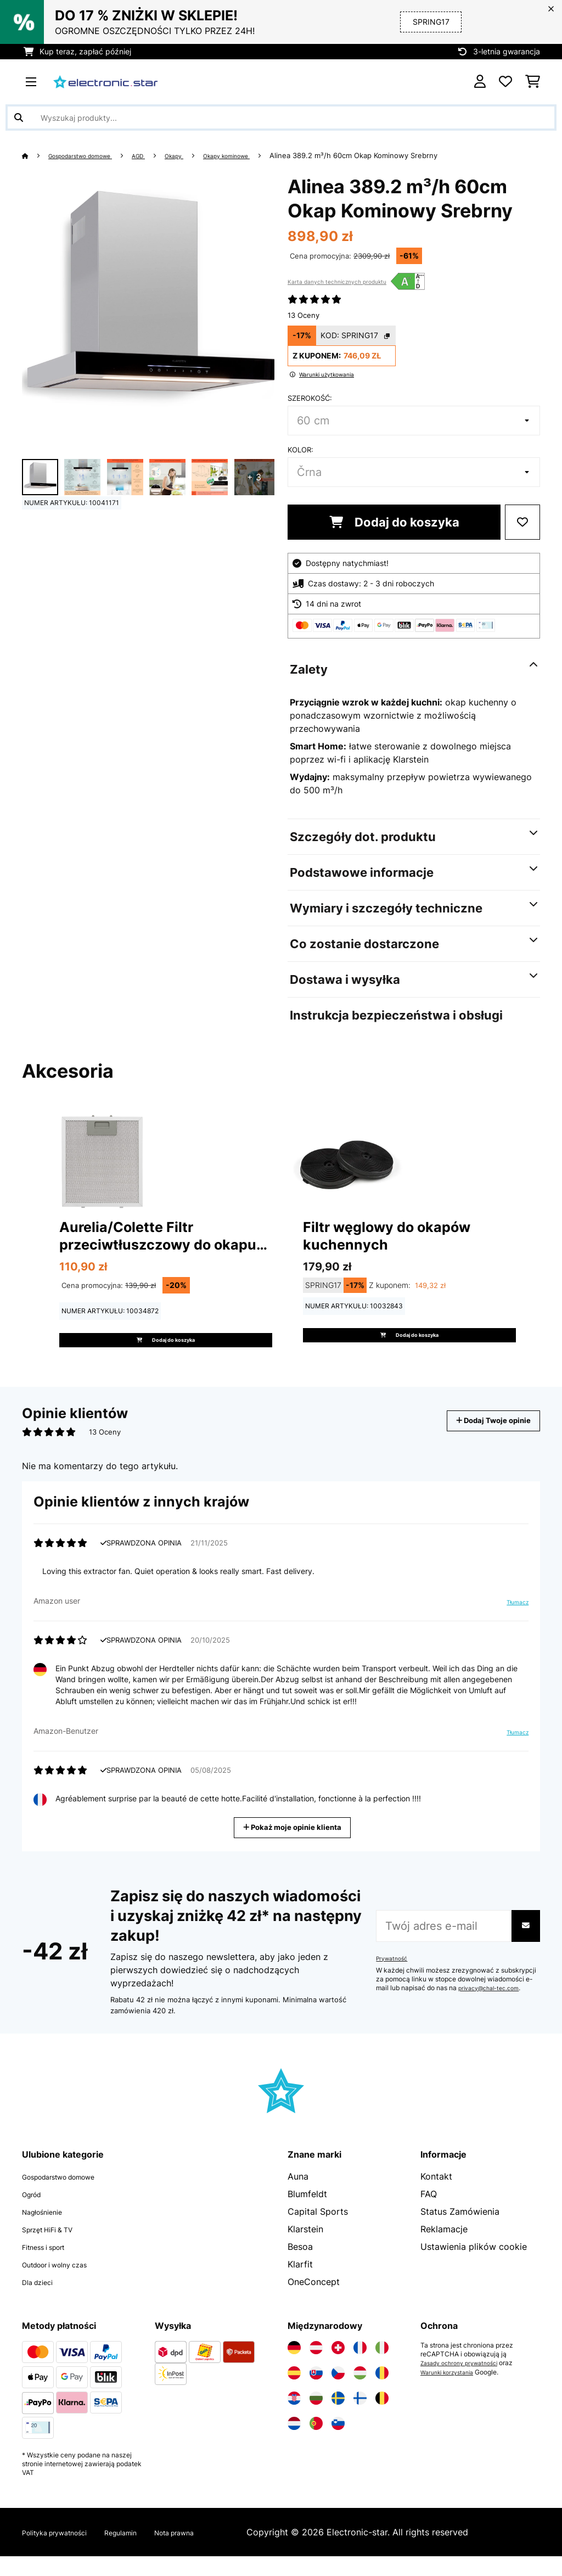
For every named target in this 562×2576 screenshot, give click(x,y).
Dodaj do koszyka (394, 522)
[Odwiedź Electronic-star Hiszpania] (294, 2392)
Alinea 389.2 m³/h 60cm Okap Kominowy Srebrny (400, 155)
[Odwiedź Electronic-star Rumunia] (382, 2392)
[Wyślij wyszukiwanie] (18, 117)
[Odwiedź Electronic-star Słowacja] (316, 2392)
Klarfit (300, 2283)
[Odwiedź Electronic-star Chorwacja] (294, 2417)
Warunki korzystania (451, 2391)
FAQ (428, 2213)
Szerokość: (310, 398)
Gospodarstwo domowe (92, 155)
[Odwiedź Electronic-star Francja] (360, 2367)
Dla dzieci (42, 2301)
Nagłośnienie (48, 2231)
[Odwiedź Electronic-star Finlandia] (360, 2417)
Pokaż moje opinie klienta (294, 1846)
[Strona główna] (36, 155)
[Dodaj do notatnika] (522, 522)
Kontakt (436, 2196)
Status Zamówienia (459, 2231)
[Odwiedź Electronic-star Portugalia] (316, 2443)
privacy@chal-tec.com (493, 2008)
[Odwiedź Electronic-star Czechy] (338, 2392)
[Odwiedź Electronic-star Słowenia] (338, 2443)
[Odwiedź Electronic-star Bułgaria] (316, 2417)
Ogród (35, 2213)
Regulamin (148, 2551)
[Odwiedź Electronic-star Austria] (316, 2367)
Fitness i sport (51, 2266)
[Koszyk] (532, 82)
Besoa (300, 2266)
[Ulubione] (505, 82)
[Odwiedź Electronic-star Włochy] (382, 2367)
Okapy (203, 155)
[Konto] (480, 82)
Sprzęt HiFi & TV (56, 2248)
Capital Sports (318, 2231)
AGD (163, 155)
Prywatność (394, 1978)
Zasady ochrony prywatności (465, 2383)
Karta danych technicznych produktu (337, 281)
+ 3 (254, 477)
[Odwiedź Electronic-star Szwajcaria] (338, 2367)
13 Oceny (303, 315)
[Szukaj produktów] (281, 117)
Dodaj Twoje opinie (480, 1440)
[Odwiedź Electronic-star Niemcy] (294, 2367)
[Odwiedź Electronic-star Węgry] (360, 2392)
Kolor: (300, 449)
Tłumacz (513, 1623)
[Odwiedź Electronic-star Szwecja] (338, 2417)
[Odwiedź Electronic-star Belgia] (382, 2417)
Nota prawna (214, 2551)
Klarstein (305, 2248)
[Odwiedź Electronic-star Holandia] (294, 2443)
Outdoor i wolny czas (66, 2283)
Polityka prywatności (65, 2551)
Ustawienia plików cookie (473, 2266)
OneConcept (314, 2301)
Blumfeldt (307, 2213)
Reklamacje (444, 2248)
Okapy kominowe (265, 155)
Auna (298, 2196)
